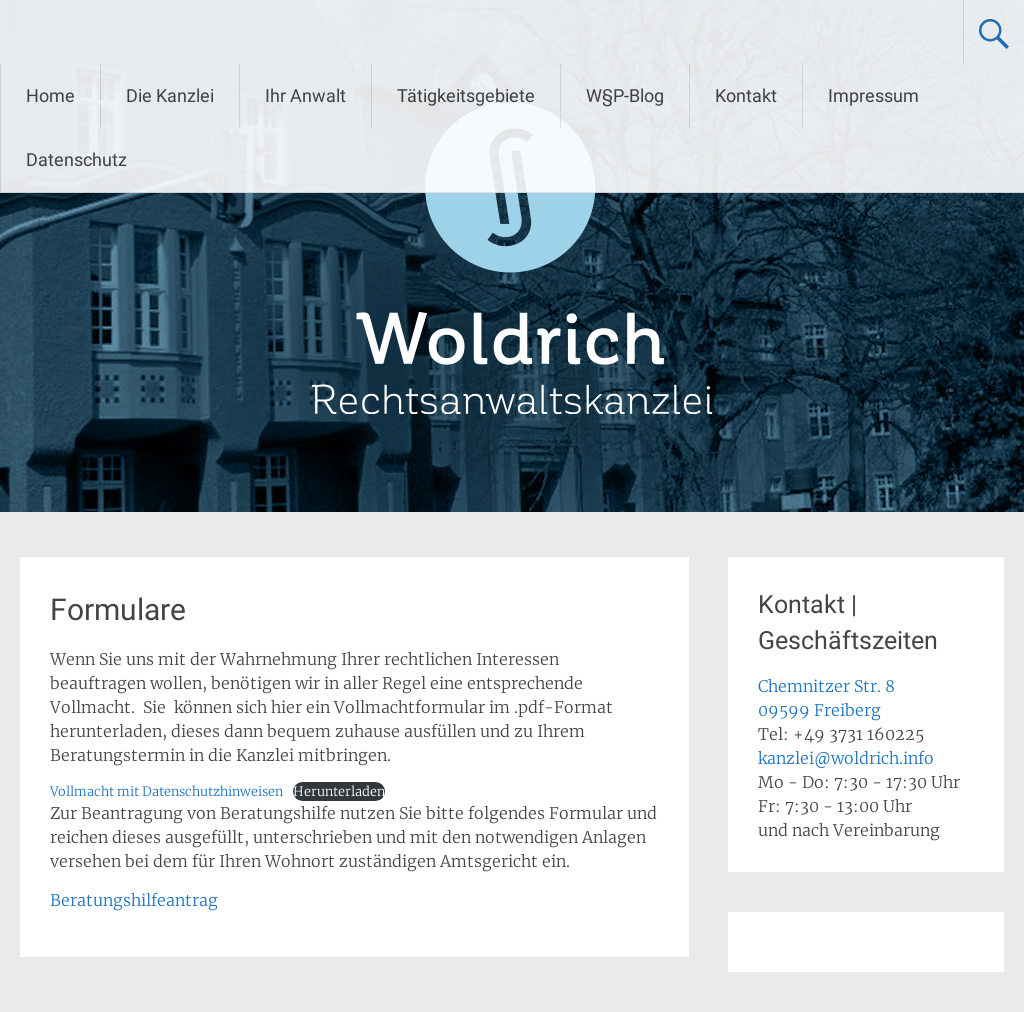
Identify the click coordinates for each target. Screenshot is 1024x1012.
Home (50, 95)
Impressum (873, 95)
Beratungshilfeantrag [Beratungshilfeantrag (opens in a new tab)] (134, 900)
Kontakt (746, 95)
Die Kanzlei (170, 95)
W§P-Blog (625, 95)
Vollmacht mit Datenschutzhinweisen (166, 791)
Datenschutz (76, 159)
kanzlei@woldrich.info (846, 758)
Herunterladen (339, 791)
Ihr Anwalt (305, 95)
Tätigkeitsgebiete (466, 95)
